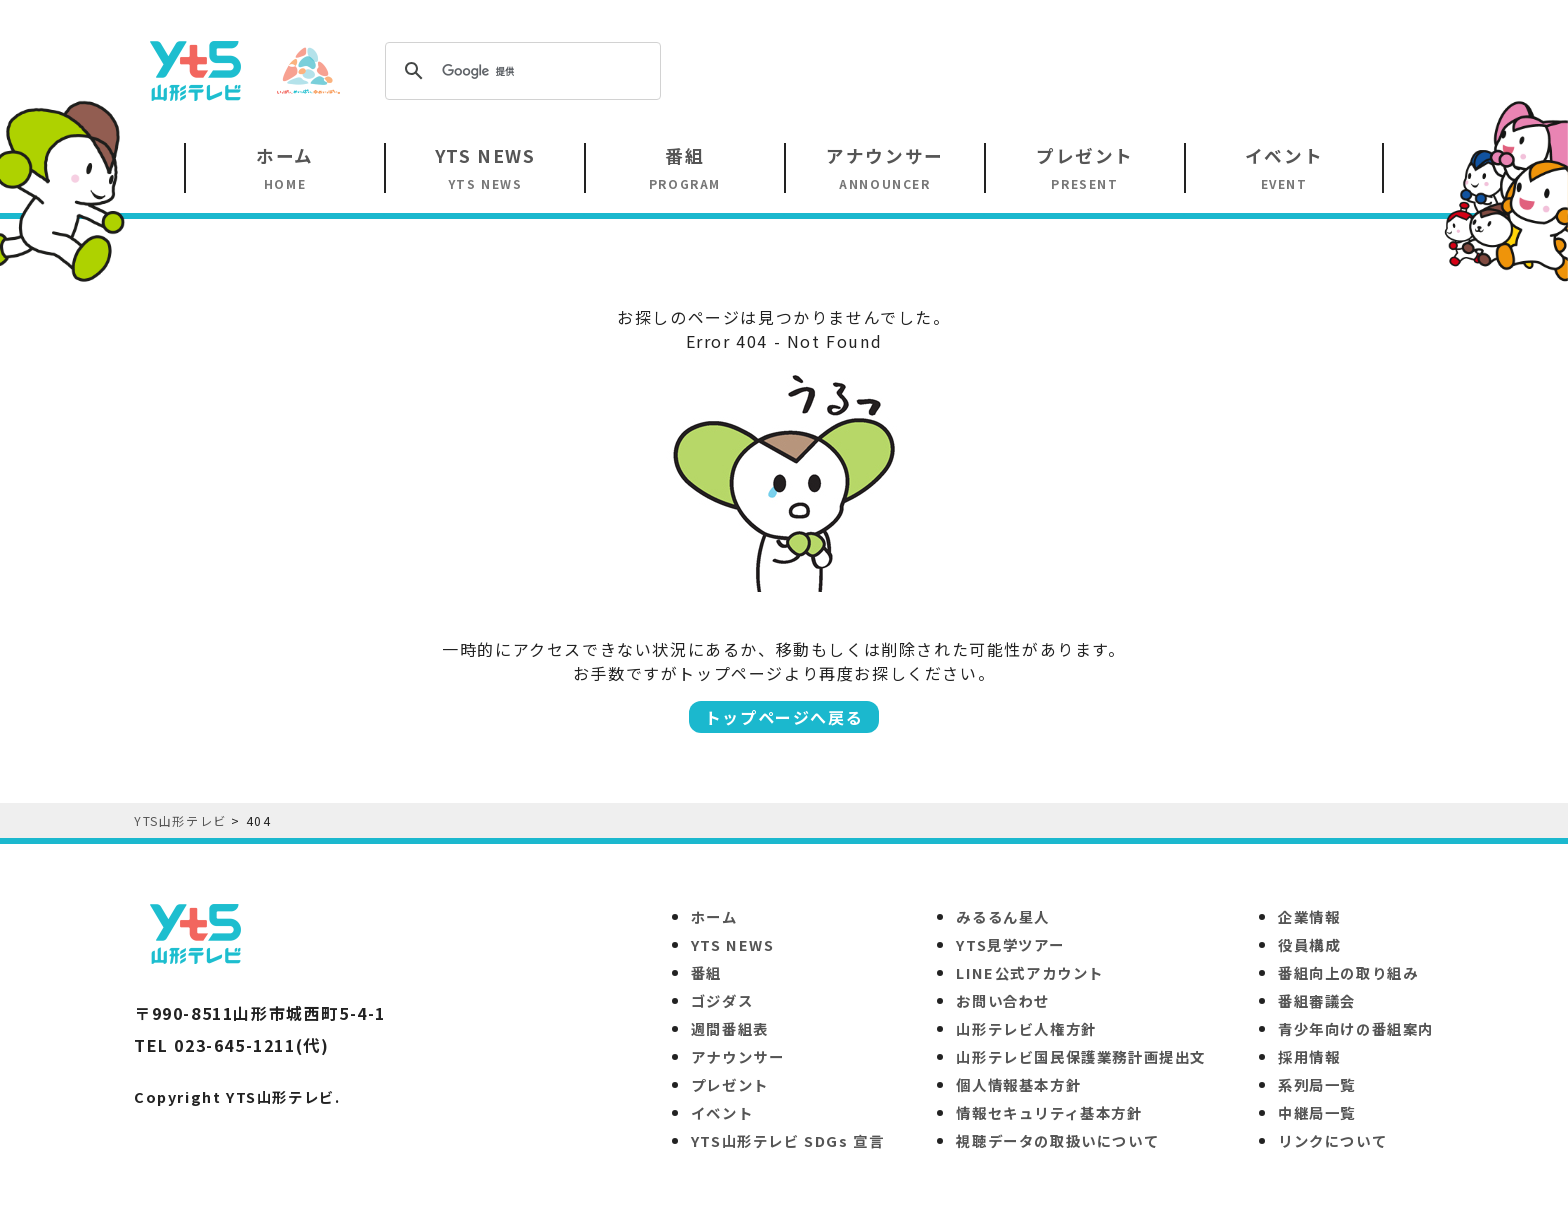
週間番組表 (730, 1028)
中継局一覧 (1317, 1112)
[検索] (520, 71)
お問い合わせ (1003, 1000)
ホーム (714, 916)
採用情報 (1309, 1056)
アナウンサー (738, 1056)
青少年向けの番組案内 (1356, 1028)
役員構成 (1309, 944)
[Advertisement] (1070, 69)
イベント (722, 1112)
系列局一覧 (1317, 1084)
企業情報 (1309, 916)
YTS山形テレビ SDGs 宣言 (788, 1140)
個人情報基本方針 (1018, 1084)
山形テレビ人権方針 (1026, 1028)
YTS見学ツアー (1010, 944)
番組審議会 (1317, 1000)
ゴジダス (722, 1000)
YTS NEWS (733, 944)
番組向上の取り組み (1348, 972)
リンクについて (1332, 1140)
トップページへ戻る (784, 717)
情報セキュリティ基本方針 (1049, 1112)
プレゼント (730, 1084)
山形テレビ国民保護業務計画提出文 (1081, 1056)
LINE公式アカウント (1030, 972)
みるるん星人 (1003, 916)
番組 (706, 972)
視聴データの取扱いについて (1057, 1140)
